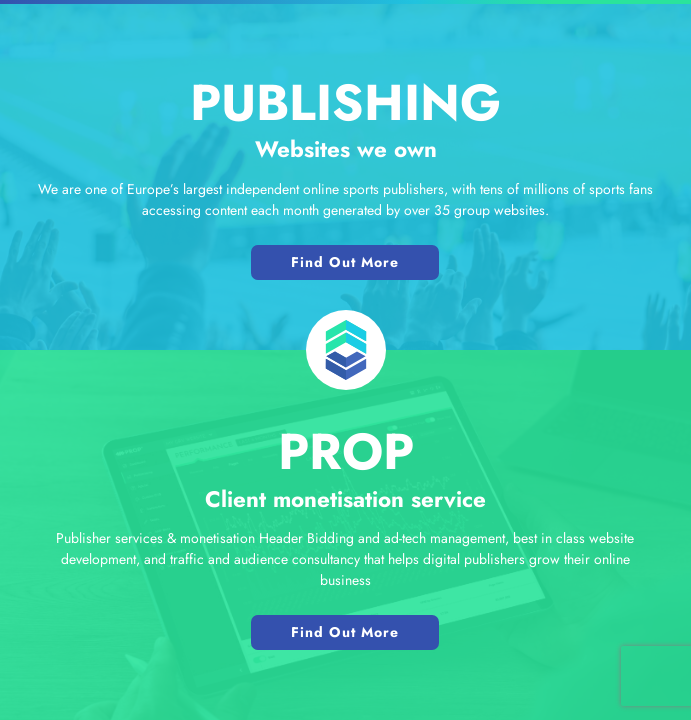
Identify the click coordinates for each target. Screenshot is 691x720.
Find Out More (345, 262)
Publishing (345, 102)
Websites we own (346, 149)
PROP (346, 451)
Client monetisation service (345, 499)
